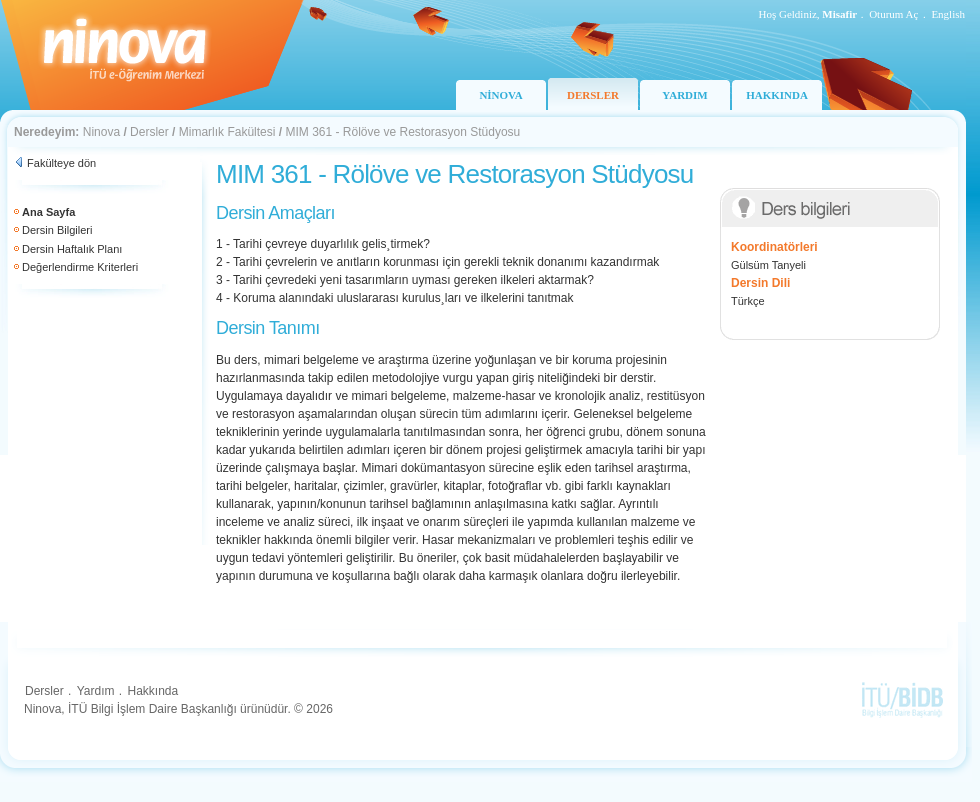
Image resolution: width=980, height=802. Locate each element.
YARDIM (684, 95)
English (948, 14)
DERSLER (593, 95)
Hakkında (152, 691)
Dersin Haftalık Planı (72, 249)
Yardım (96, 691)
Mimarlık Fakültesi (227, 132)
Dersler (149, 132)
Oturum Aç (893, 14)
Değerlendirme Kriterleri (80, 267)
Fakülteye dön (61, 163)
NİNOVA (500, 95)
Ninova (101, 132)
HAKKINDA (777, 95)
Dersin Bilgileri (57, 230)
